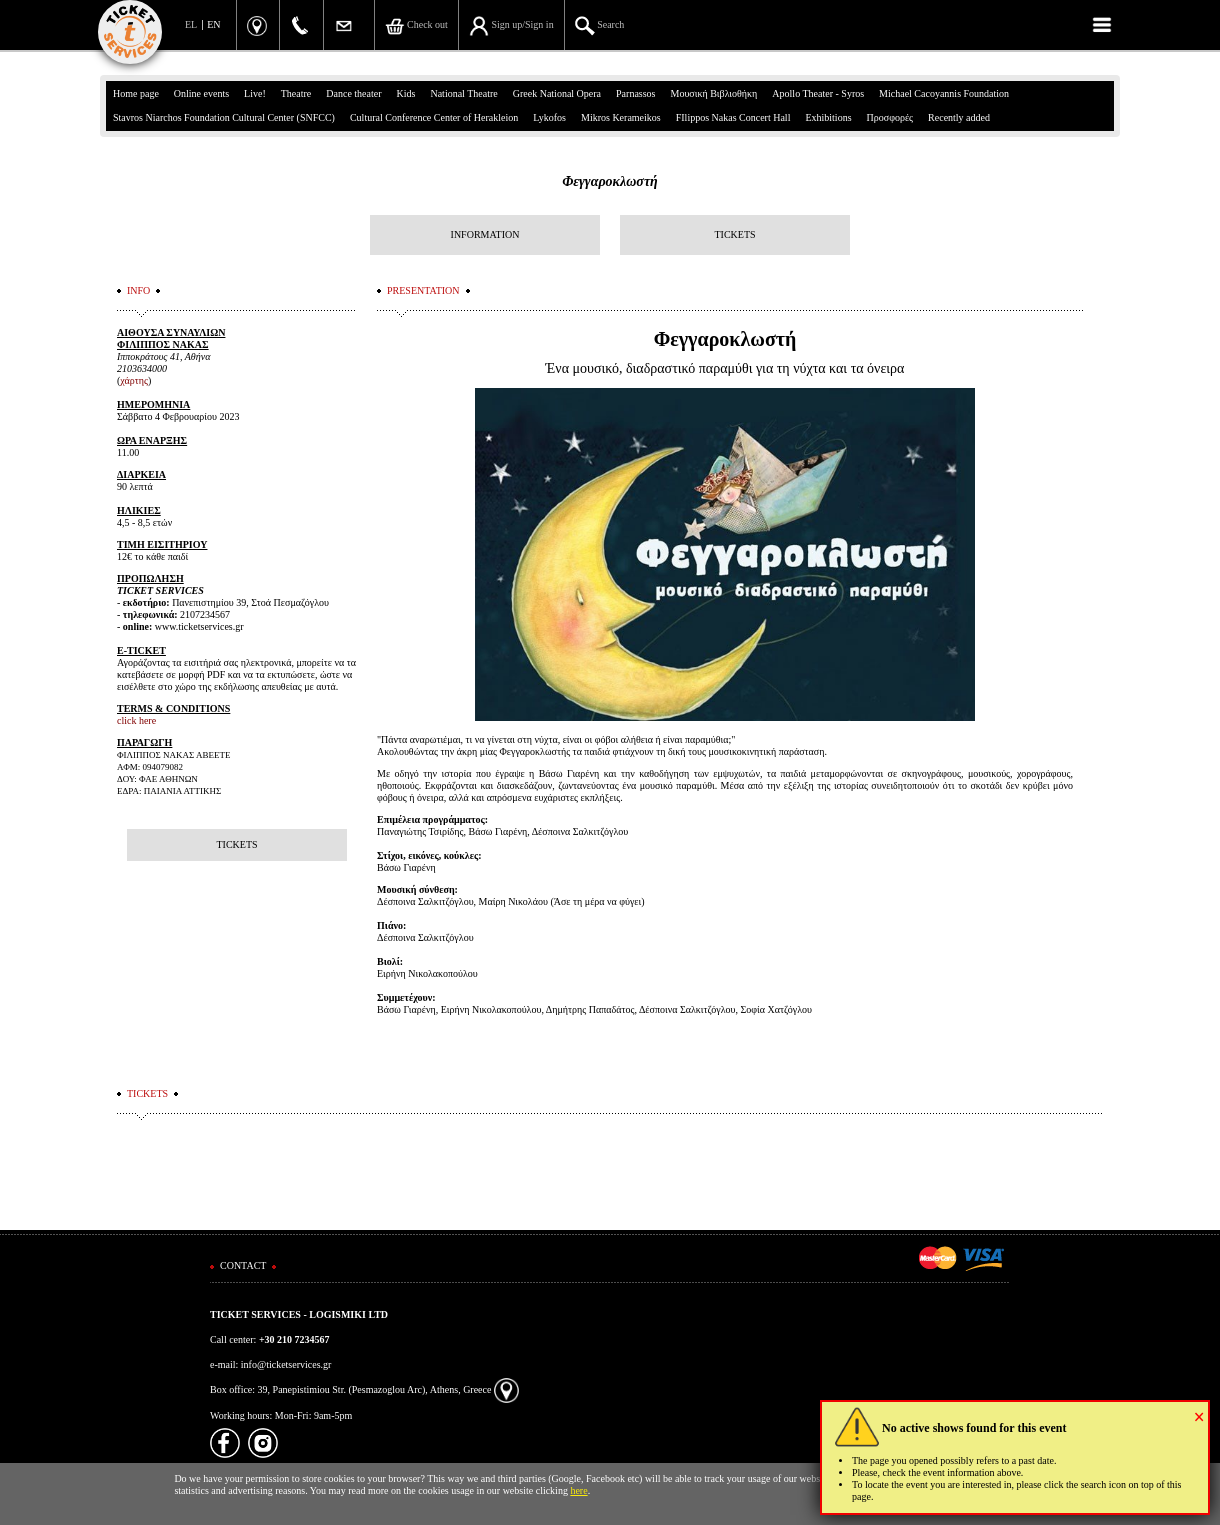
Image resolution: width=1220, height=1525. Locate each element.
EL (191, 24)
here (578, 1490)
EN (213, 24)
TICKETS (734, 234)
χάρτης (134, 380)
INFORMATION (485, 234)
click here (136, 720)
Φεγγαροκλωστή (610, 181)
